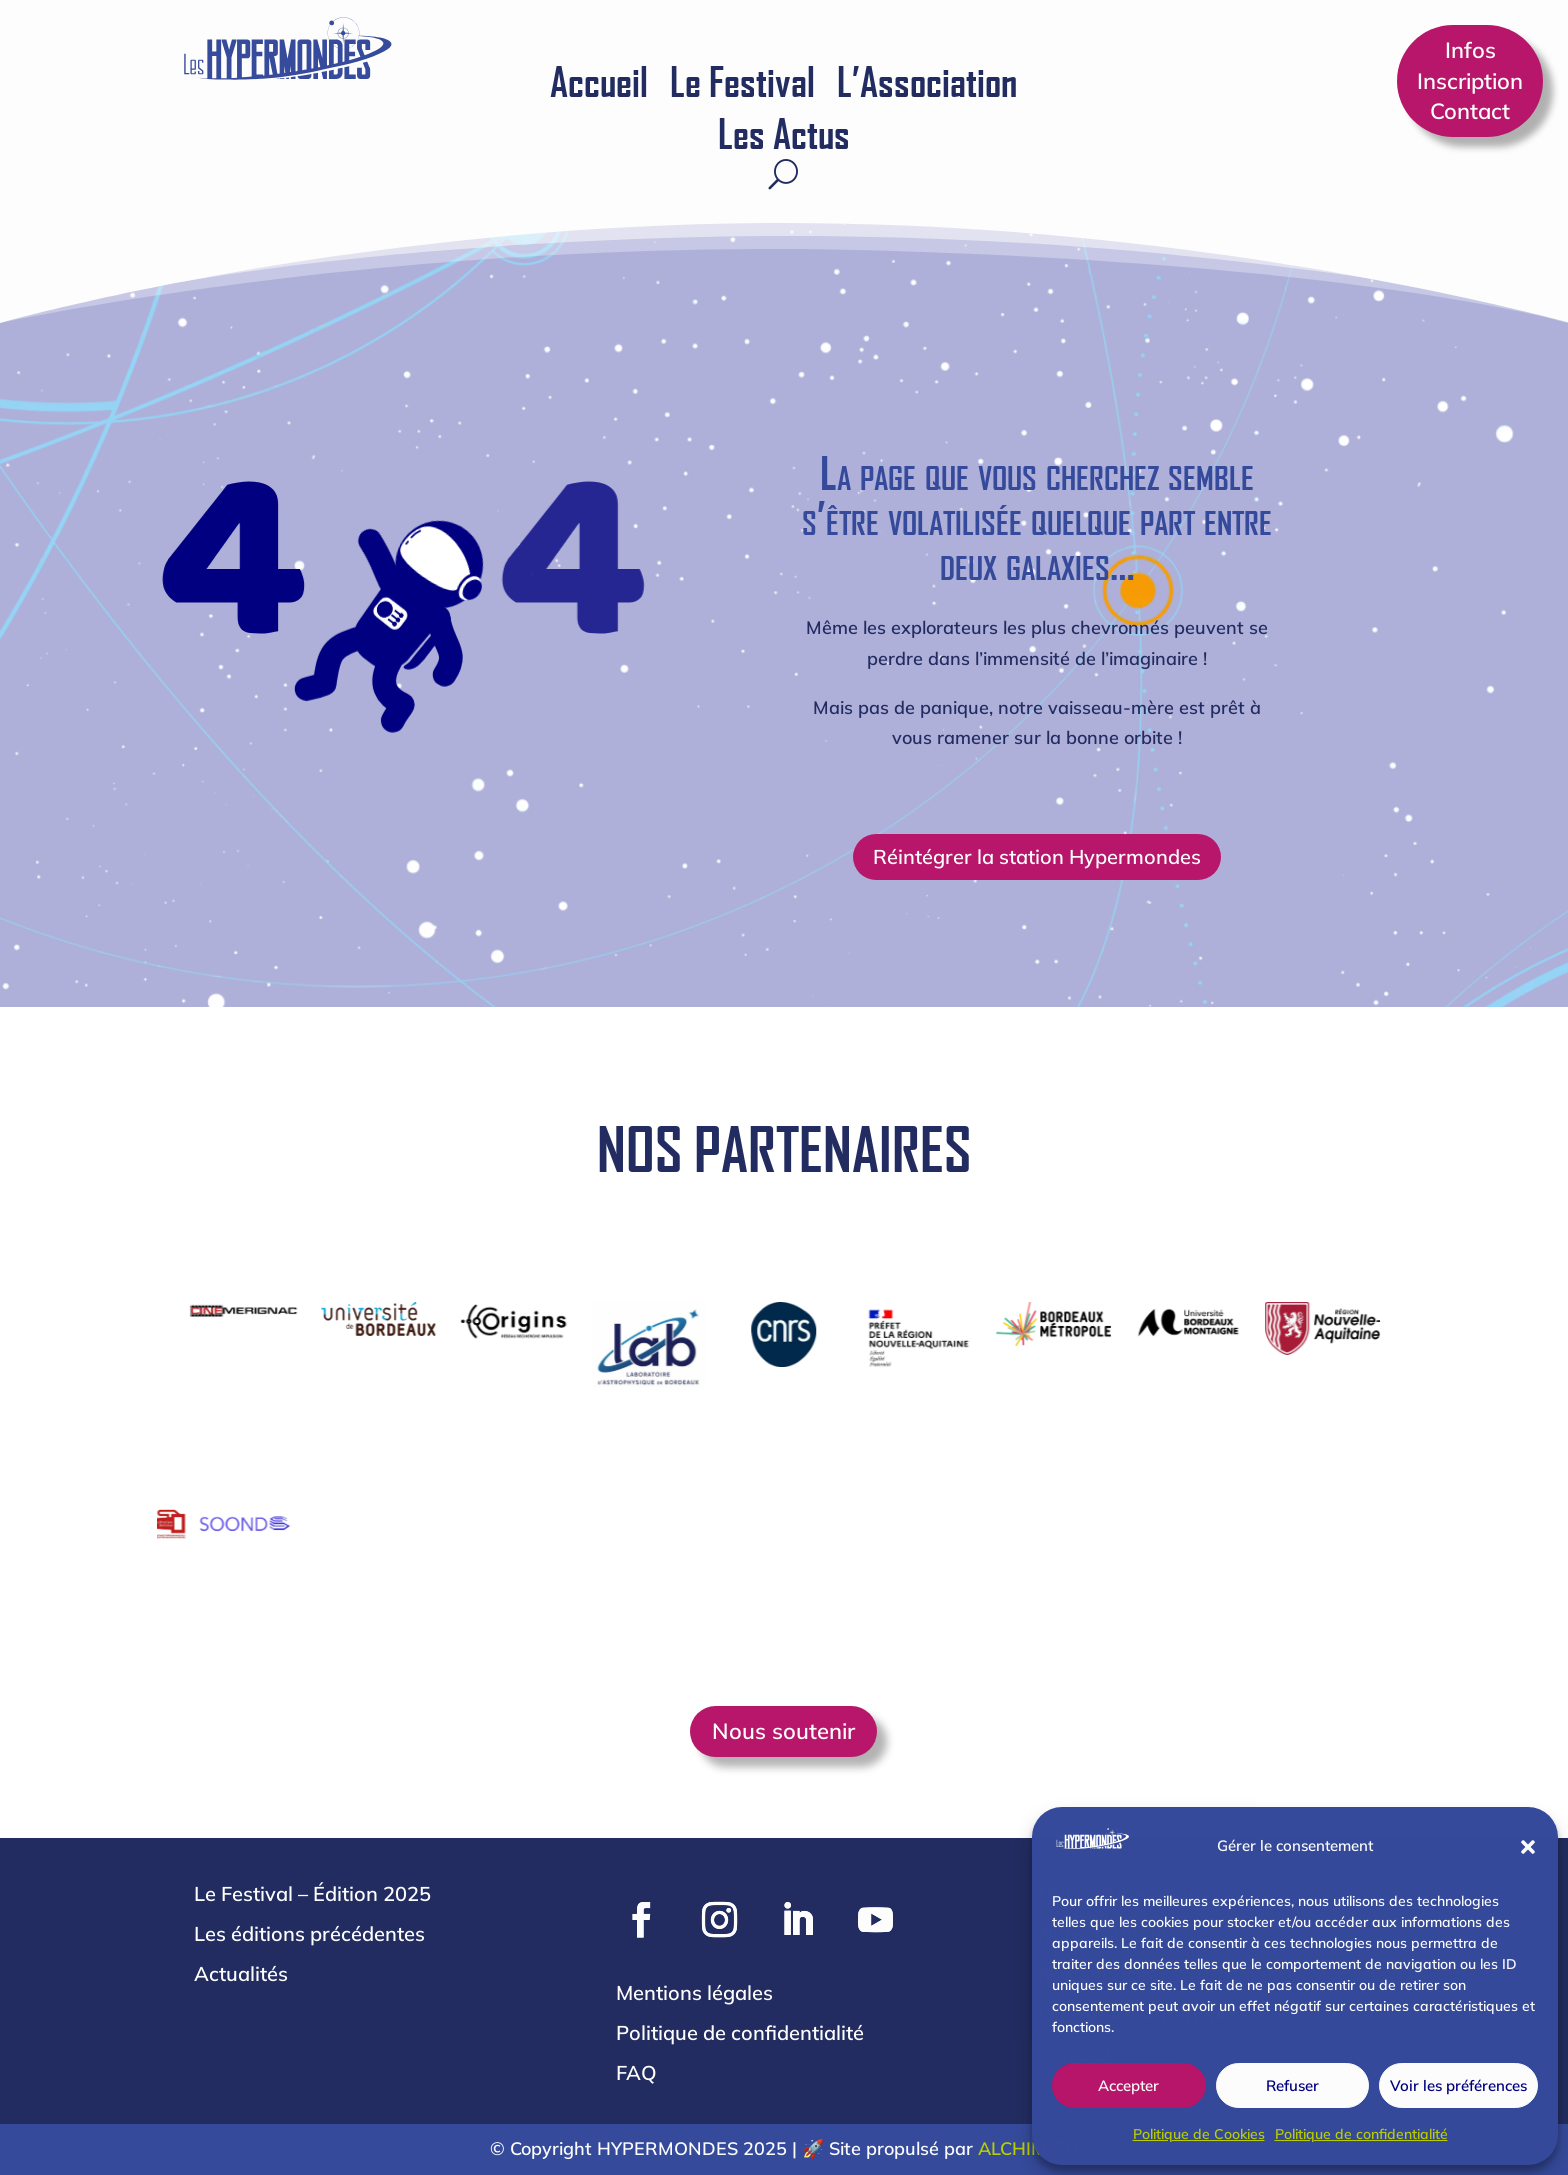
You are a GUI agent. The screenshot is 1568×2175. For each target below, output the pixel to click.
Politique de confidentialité (1361, 2134)
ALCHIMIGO (1028, 2148)
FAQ (636, 2072)
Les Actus (784, 136)
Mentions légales (694, 1992)
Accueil (599, 84)
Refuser (1292, 2085)
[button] (1528, 1847)
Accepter (1128, 2085)
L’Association (927, 84)
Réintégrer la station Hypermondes (1037, 856)
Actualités (241, 1973)
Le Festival (742, 84)
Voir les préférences (1458, 2085)
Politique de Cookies (1199, 2134)
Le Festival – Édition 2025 (312, 1893)
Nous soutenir (783, 1731)
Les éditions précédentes (309, 1933)
